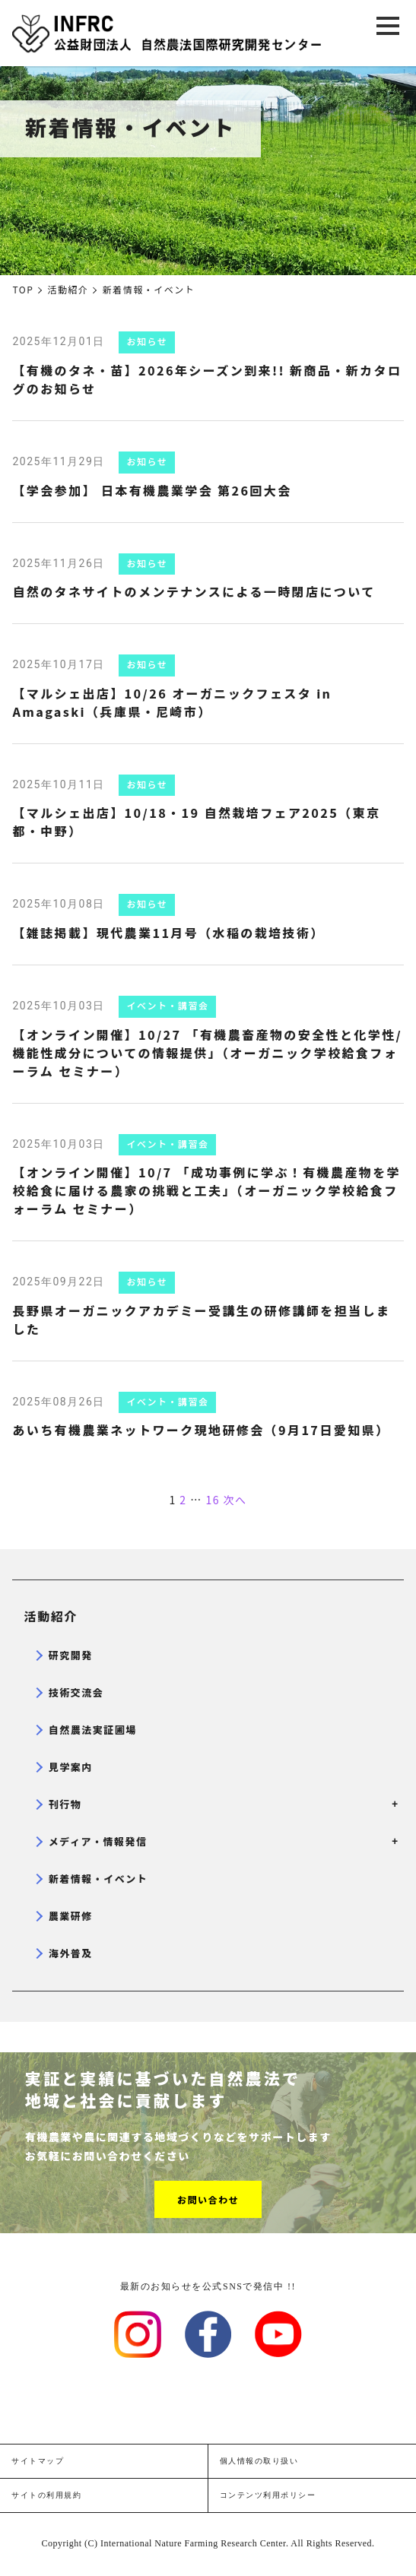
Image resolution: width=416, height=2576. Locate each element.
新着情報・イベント (98, 1878)
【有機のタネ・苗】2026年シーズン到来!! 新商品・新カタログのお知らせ (207, 379)
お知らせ (146, 340)
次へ (235, 1499)
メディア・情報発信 (220, 1841)
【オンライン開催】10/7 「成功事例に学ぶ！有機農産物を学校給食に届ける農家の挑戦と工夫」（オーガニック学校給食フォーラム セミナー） (206, 1190)
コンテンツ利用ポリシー (268, 2495)
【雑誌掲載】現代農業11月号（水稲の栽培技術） (168, 933)
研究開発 (71, 1655)
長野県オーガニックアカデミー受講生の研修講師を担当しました (201, 1319)
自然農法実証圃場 (93, 1729)
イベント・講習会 (167, 1005)
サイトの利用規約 (46, 2495)
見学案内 (71, 1767)
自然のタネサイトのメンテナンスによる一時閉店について (193, 591)
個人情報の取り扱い (259, 2461)
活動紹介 (51, 1616)
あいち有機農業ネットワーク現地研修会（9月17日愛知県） (200, 1430)
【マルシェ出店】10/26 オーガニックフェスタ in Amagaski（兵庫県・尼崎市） (172, 702)
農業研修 (71, 1916)
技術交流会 (76, 1692)
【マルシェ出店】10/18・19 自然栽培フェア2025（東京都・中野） (196, 821)
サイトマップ (37, 2461)
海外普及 (71, 1953)
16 (212, 1499)
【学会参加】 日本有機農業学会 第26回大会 (151, 490)
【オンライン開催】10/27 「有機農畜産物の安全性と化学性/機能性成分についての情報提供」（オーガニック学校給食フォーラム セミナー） (207, 1052)
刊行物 (220, 1804)
